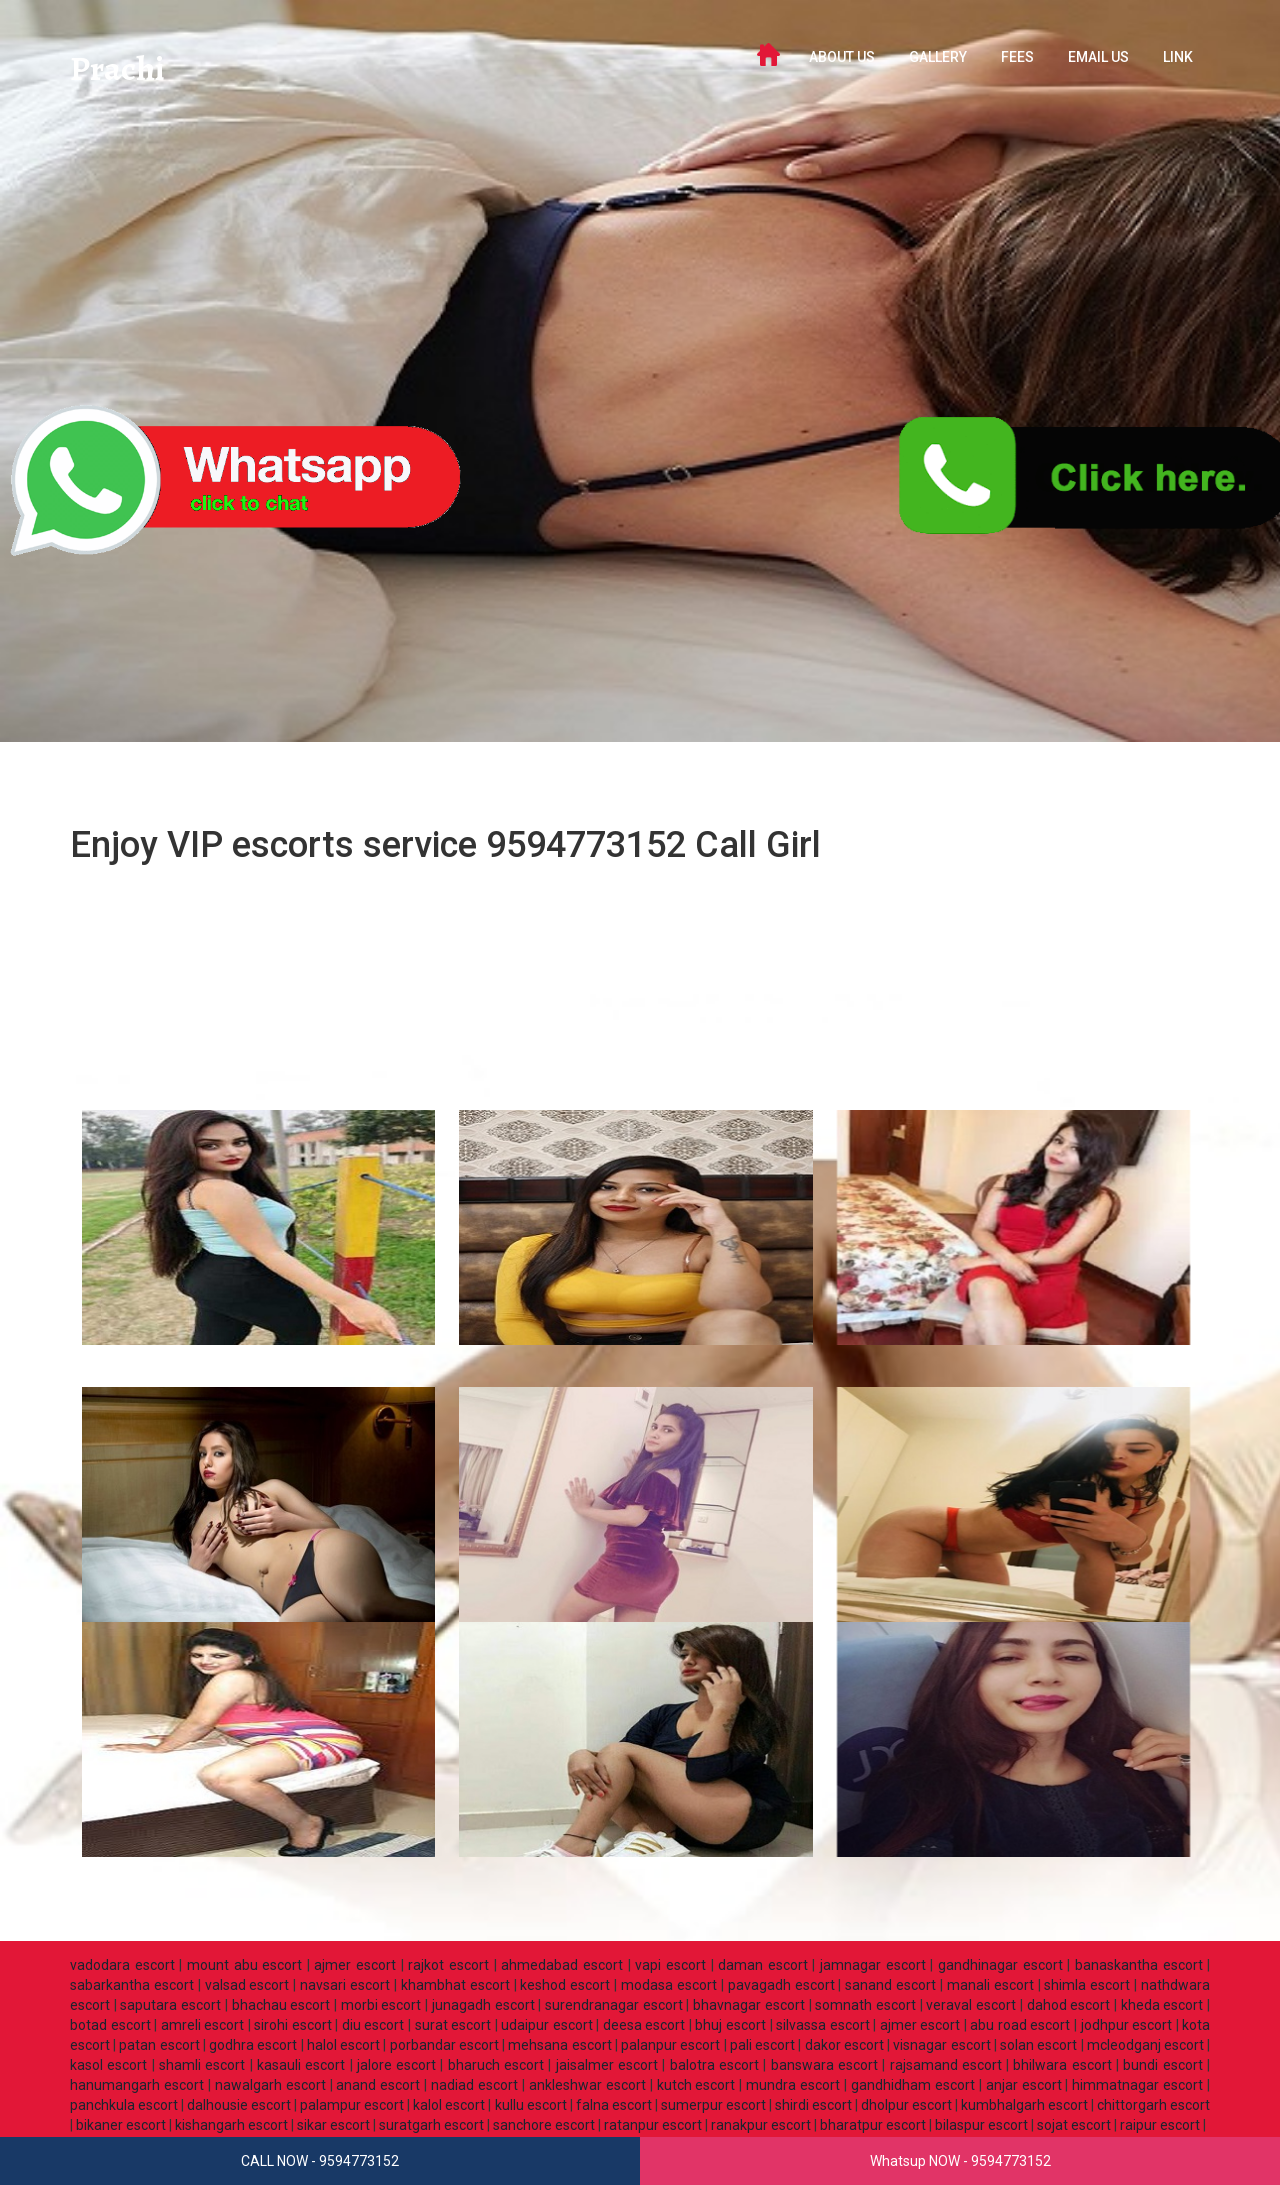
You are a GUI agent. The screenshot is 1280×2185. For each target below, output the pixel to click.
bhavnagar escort (749, 2005)
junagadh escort (483, 2005)
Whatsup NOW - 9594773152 (960, 2161)
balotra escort (714, 2065)
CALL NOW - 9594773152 (320, 2161)
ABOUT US (842, 57)
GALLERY (938, 57)
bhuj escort (730, 2025)
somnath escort (865, 2005)
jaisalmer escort (607, 2065)
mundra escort (793, 2085)
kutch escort (696, 2085)
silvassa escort (823, 2025)
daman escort (763, 1965)
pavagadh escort (781, 1985)
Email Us (1098, 57)
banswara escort (824, 2065)
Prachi (128, 74)
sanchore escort (544, 2125)
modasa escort (669, 1985)
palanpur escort (670, 2045)
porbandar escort (444, 2045)
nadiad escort (474, 2085)
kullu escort (531, 2105)
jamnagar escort (873, 1965)
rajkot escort (448, 1965)
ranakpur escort (761, 2125)
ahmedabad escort (562, 1965)
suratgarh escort (431, 2125)
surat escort (453, 2025)
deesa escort (644, 2025)
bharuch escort (496, 2065)
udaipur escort (547, 2025)
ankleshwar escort (587, 2085)
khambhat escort (455, 1985)
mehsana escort (559, 2045)
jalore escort (396, 2065)
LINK (1178, 57)
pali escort (762, 2045)
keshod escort (565, 1985)
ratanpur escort (653, 2125)
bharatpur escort (873, 2125)
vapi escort (670, 1965)
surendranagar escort (614, 2005)
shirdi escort (813, 2105)
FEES (1017, 57)
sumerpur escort (713, 2105)
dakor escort (844, 2045)
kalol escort (449, 2105)
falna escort (614, 2105)
